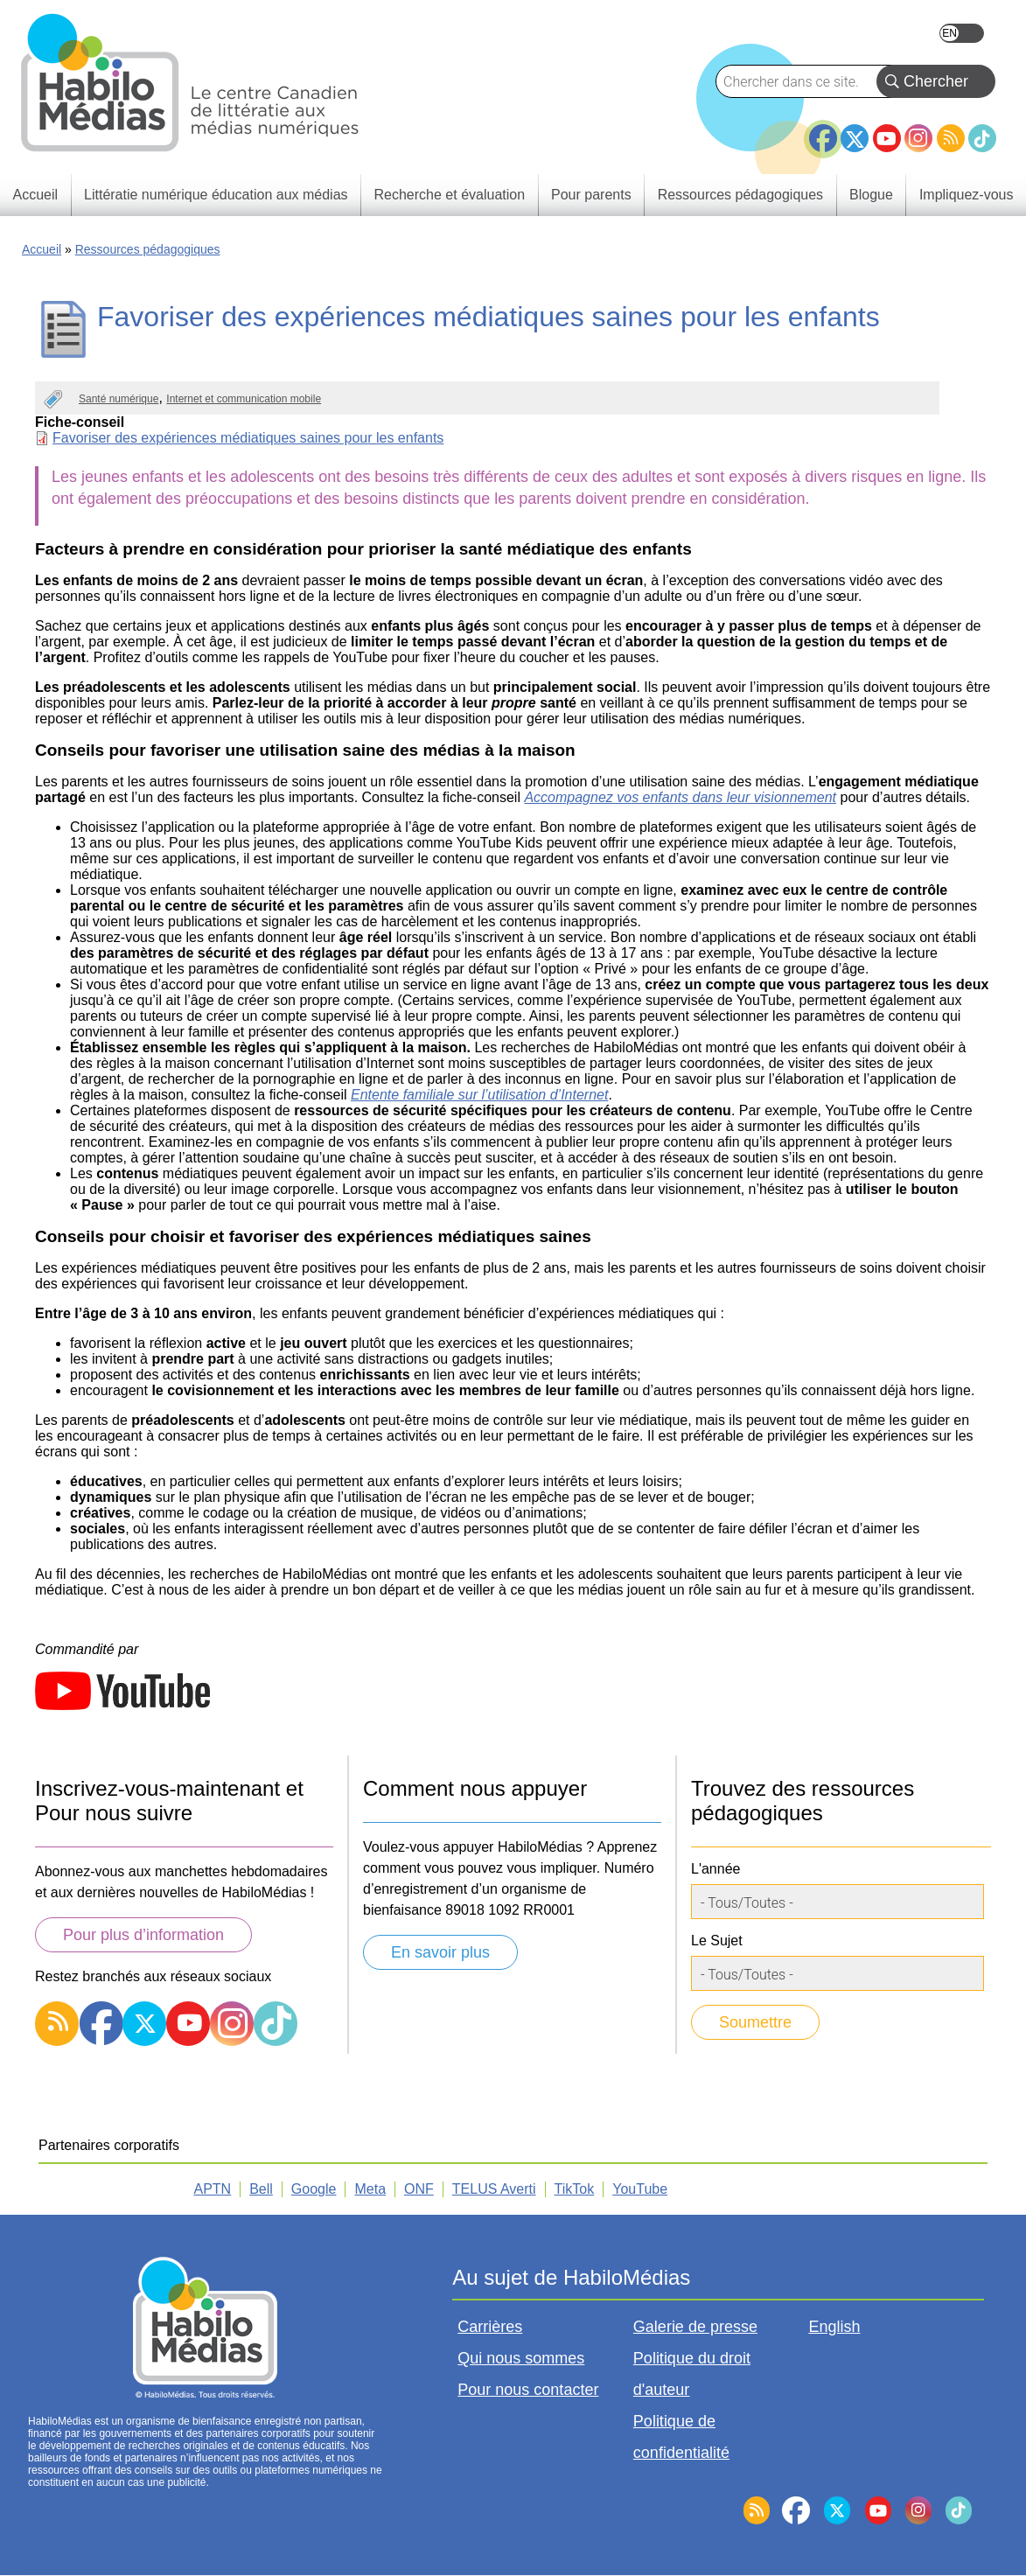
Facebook (823, 131)
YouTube (887, 138)
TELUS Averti (494, 2189)
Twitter (855, 138)
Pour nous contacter (527, 2389)
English (961, 33)
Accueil (41, 249)
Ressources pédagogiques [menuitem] (740, 194)
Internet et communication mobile (243, 399)
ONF (419, 2189)
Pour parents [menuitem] (591, 194)
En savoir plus (440, 1952)
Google (314, 2189)
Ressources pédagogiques (147, 249)
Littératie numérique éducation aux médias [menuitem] (216, 194)
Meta (370, 2189)
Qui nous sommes (520, 2358)
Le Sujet (717, 1940)
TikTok (982, 138)
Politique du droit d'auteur (691, 2373)
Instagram (918, 138)
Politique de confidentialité (681, 2436)
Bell (261, 2189)
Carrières (489, 2326)
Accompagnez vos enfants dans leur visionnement (680, 797)
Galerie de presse (695, 2326)
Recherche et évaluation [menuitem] (450, 194)
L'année (715, 1868)
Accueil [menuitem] (35, 194)
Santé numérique (118, 399)
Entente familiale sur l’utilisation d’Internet (479, 1094)
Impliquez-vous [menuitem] (966, 194)
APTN (213, 2189)
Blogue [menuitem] (871, 194)
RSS (951, 138)
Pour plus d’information (143, 1935)
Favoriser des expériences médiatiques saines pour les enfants (247, 437)
